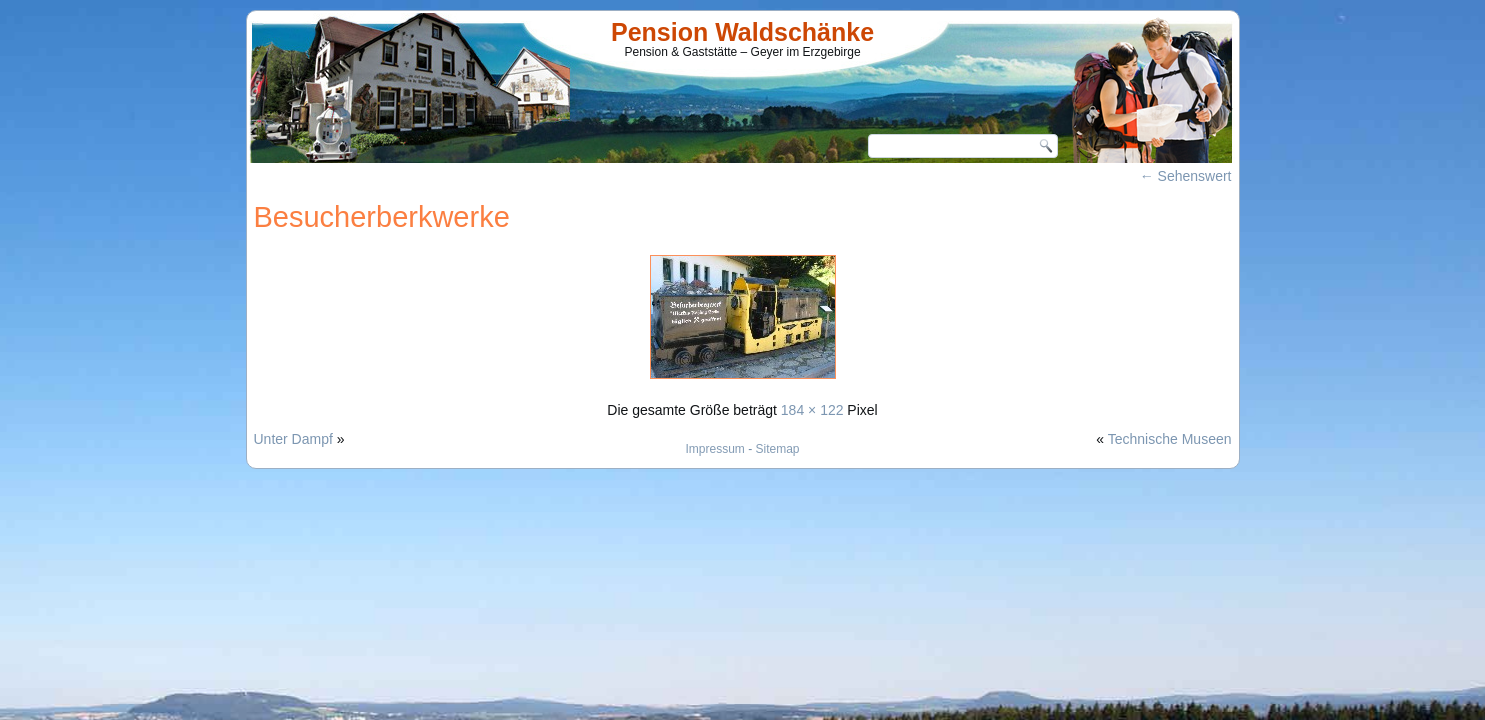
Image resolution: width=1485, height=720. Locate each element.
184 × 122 (812, 410)
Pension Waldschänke (742, 32)
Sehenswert (1186, 176)
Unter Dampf (293, 439)
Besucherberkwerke (382, 217)
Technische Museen (1170, 439)
